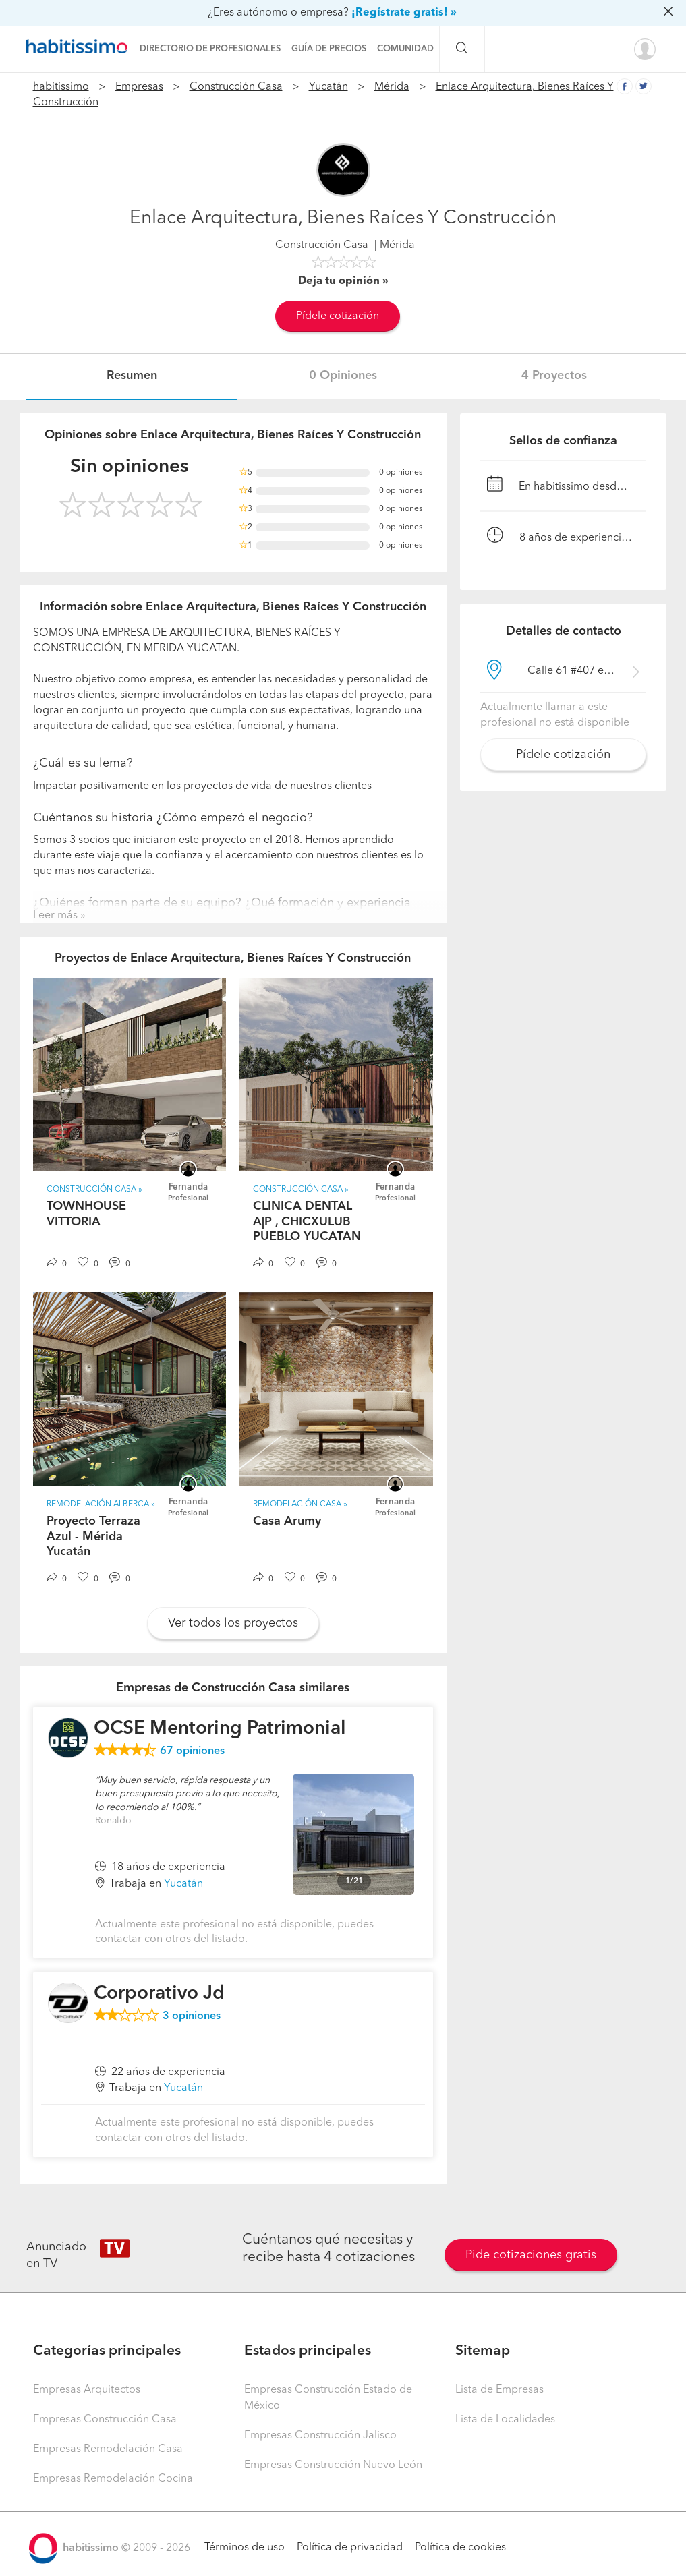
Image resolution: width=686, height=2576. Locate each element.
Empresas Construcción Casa (105, 2419)
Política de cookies (460, 2547)
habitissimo (61, 87)
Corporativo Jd (159, 1994)
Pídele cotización (337, 316)
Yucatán (328, 87)
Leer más (55, 915)
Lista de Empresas (499, 2389)
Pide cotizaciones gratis (530, 2255)
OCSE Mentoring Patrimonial (220, 1729)
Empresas (139, 87)
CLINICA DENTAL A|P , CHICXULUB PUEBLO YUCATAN (307, 1221)
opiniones (192, 1751)
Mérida (391, 87)
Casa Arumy (287, 1521)
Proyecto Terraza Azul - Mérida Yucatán (93, 1536)
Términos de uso (244, 2547)
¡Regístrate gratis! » (404, 12)
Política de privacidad (350, 2547)
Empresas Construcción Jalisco (320, 2435)
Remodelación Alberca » (101, 1504)
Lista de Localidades (505, 2419)
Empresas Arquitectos (86, 2389)
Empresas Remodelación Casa (108, 2449)
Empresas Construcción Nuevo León (333, 2465)
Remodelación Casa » (300, 1504)
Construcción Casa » (94, 1189)
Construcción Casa (236, 87)
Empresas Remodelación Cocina (113, 2478)
